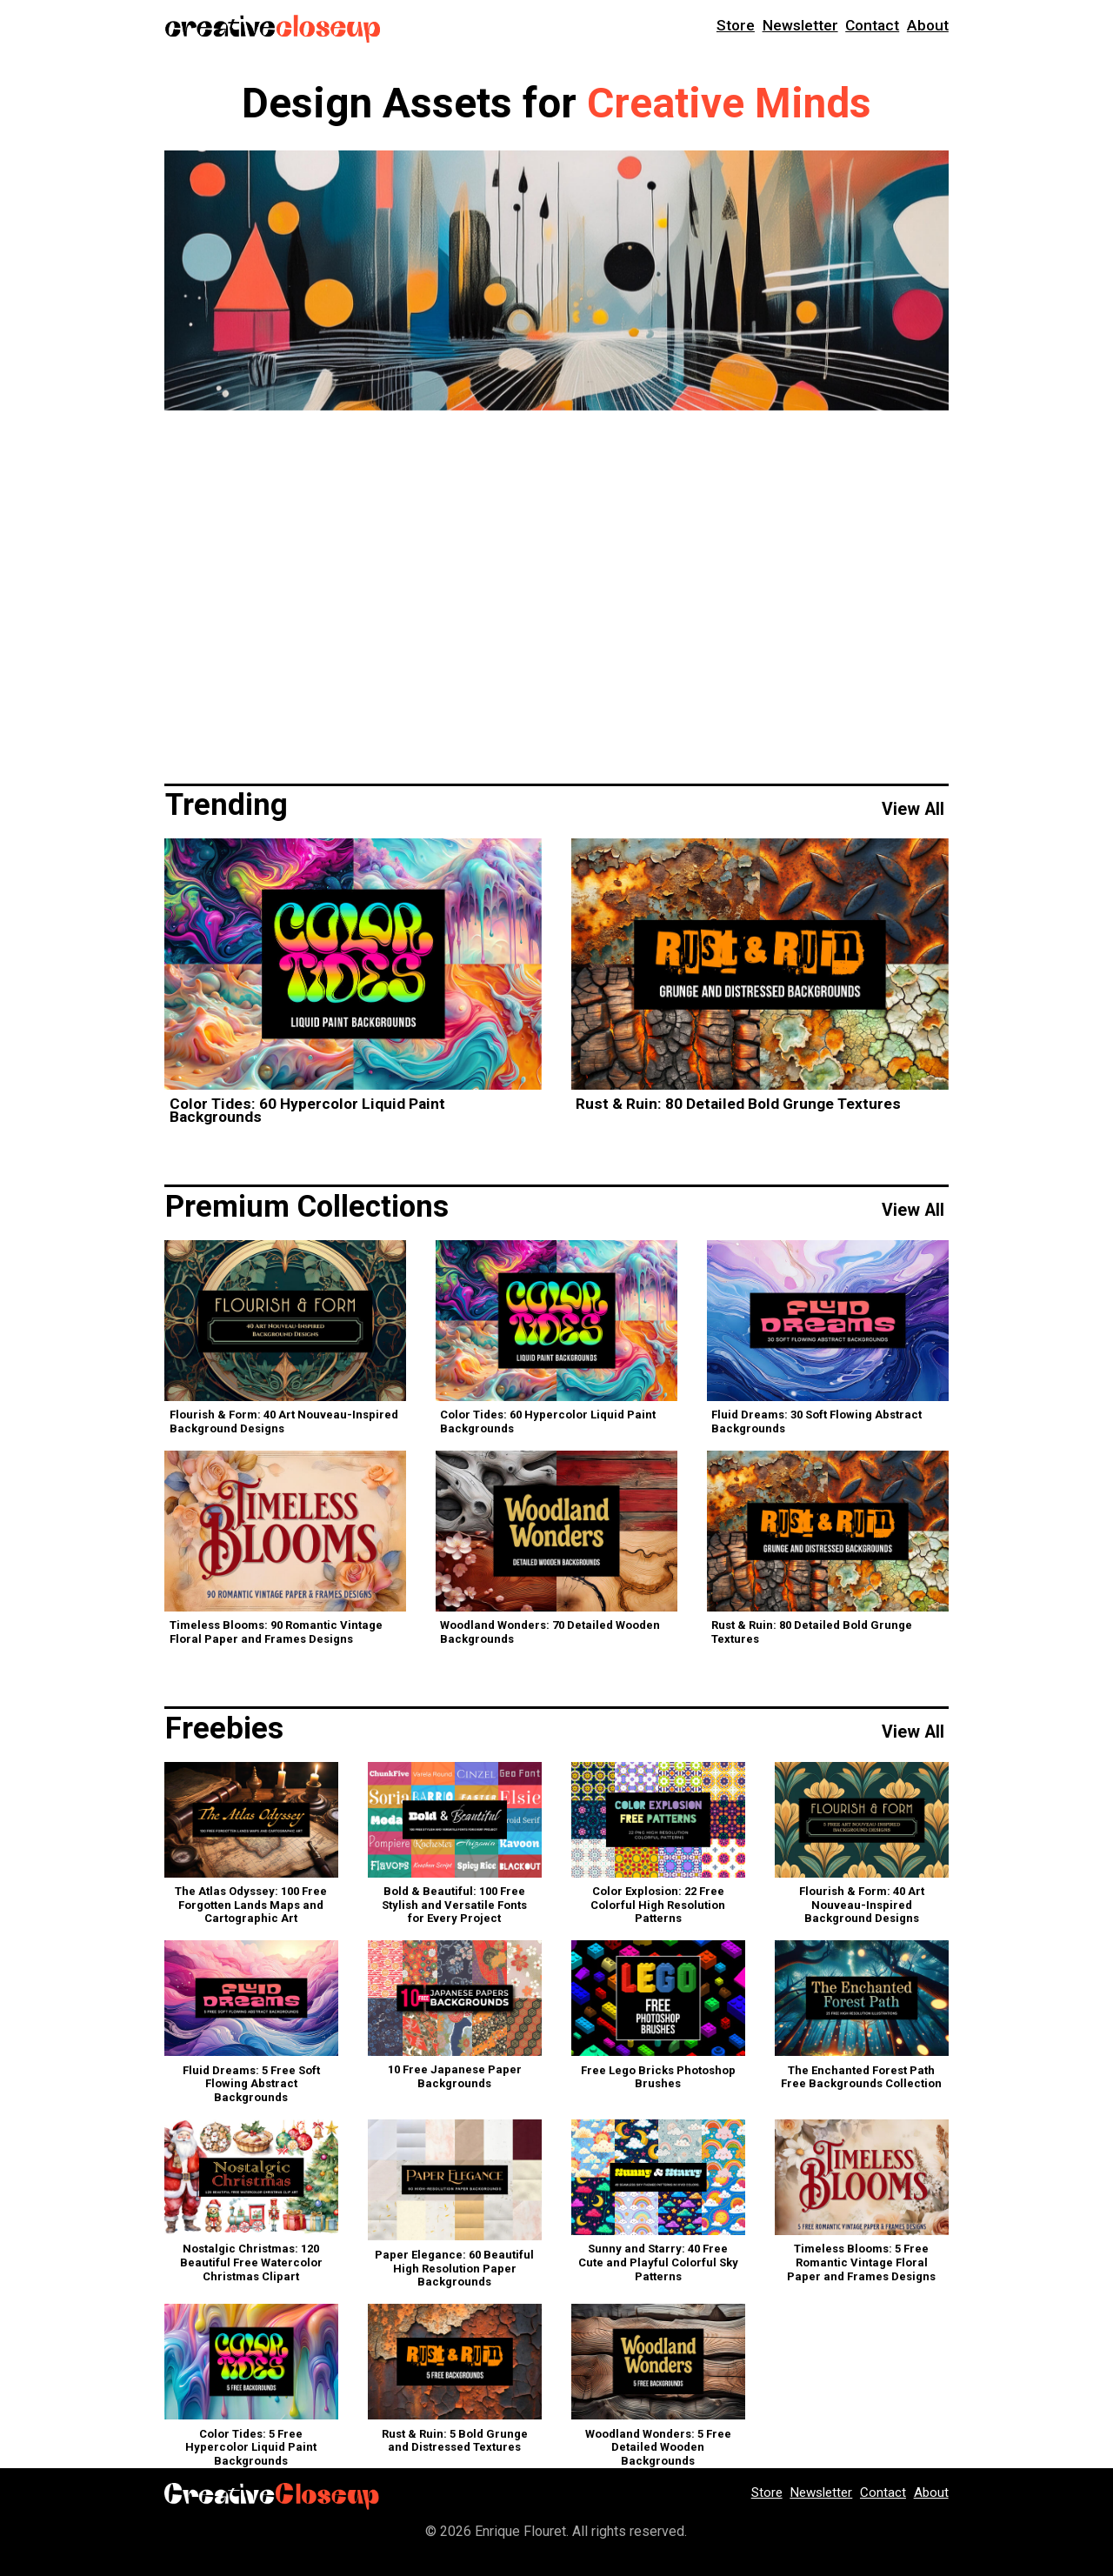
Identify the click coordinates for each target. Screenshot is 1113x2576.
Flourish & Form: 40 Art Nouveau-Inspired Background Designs (284, 1423)
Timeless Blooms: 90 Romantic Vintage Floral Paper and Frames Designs (276, 1633)
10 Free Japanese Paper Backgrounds (455, 2078)
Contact (872, 27)
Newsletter (800, 27)
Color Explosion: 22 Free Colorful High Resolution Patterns (657, 1906)
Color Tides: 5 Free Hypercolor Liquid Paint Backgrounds (251, 2448)
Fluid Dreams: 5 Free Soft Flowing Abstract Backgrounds (251, 2085)
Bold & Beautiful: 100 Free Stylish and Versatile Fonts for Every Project (454, 1906)
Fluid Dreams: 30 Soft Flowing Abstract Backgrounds (816, 1423)
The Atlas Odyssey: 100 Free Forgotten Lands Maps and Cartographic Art (251, 1906)
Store (735, 27)
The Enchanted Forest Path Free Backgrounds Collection (861, 2078)
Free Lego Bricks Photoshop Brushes (658, 2078)
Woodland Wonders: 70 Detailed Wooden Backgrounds (550, 1633)
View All (913, 811)
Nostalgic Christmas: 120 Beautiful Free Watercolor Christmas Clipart (251, 2264)
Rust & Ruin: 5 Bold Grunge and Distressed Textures (455, 2441)
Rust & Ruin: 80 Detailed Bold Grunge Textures (738, 1105)
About (928, 27)
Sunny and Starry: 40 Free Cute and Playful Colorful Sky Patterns (658, 2264)
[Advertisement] (556, 594)
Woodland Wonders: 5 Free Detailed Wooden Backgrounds (658, 2448)
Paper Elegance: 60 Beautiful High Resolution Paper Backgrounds (454, 2270)
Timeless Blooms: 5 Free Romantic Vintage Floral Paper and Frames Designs (861, 2264)
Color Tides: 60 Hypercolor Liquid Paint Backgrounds (307, 1111)
